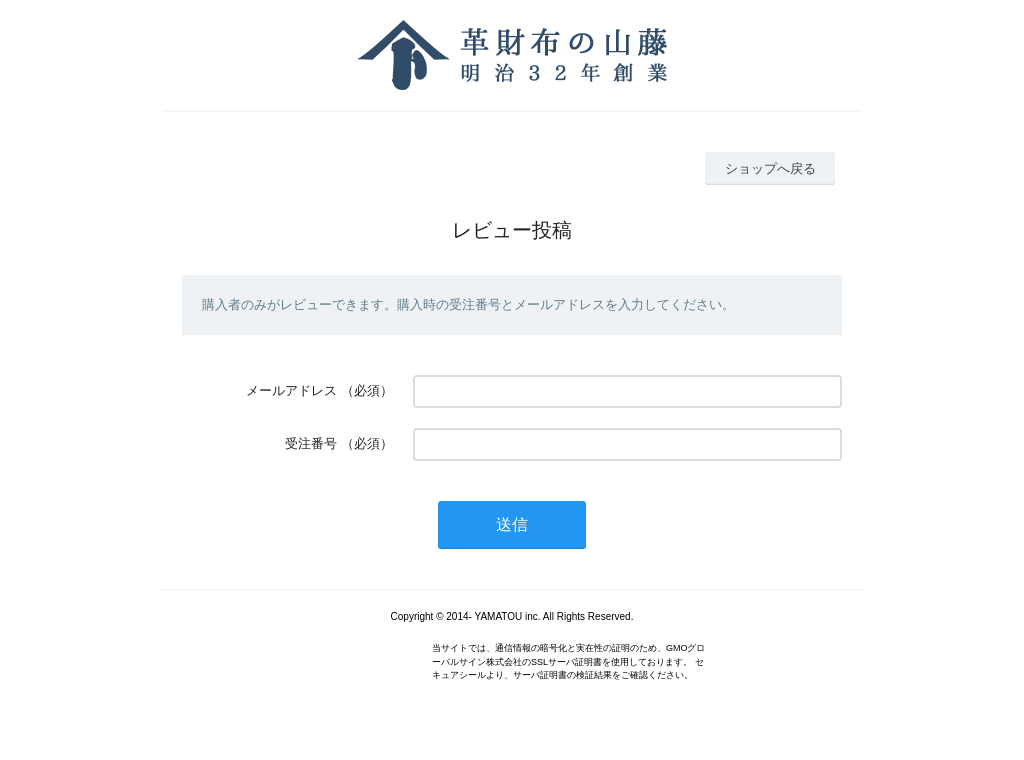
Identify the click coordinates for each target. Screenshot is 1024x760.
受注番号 (311, 443)
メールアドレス (291, 390)
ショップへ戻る (770, 168)
